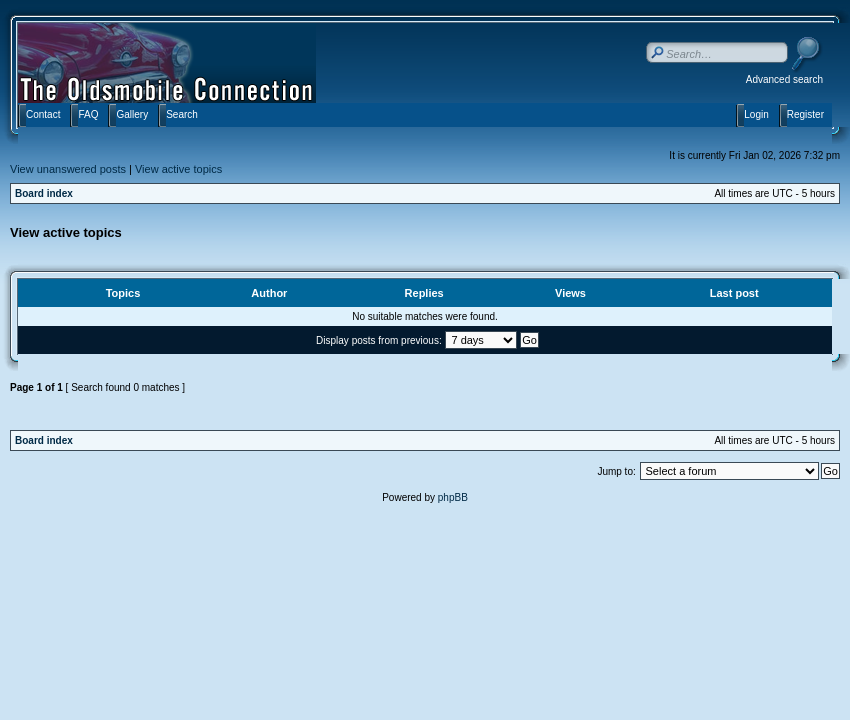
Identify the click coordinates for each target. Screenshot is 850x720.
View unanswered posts (68, 169)
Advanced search (784, 79)
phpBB (453, 497)
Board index (44, 193)
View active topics (178, 169)
